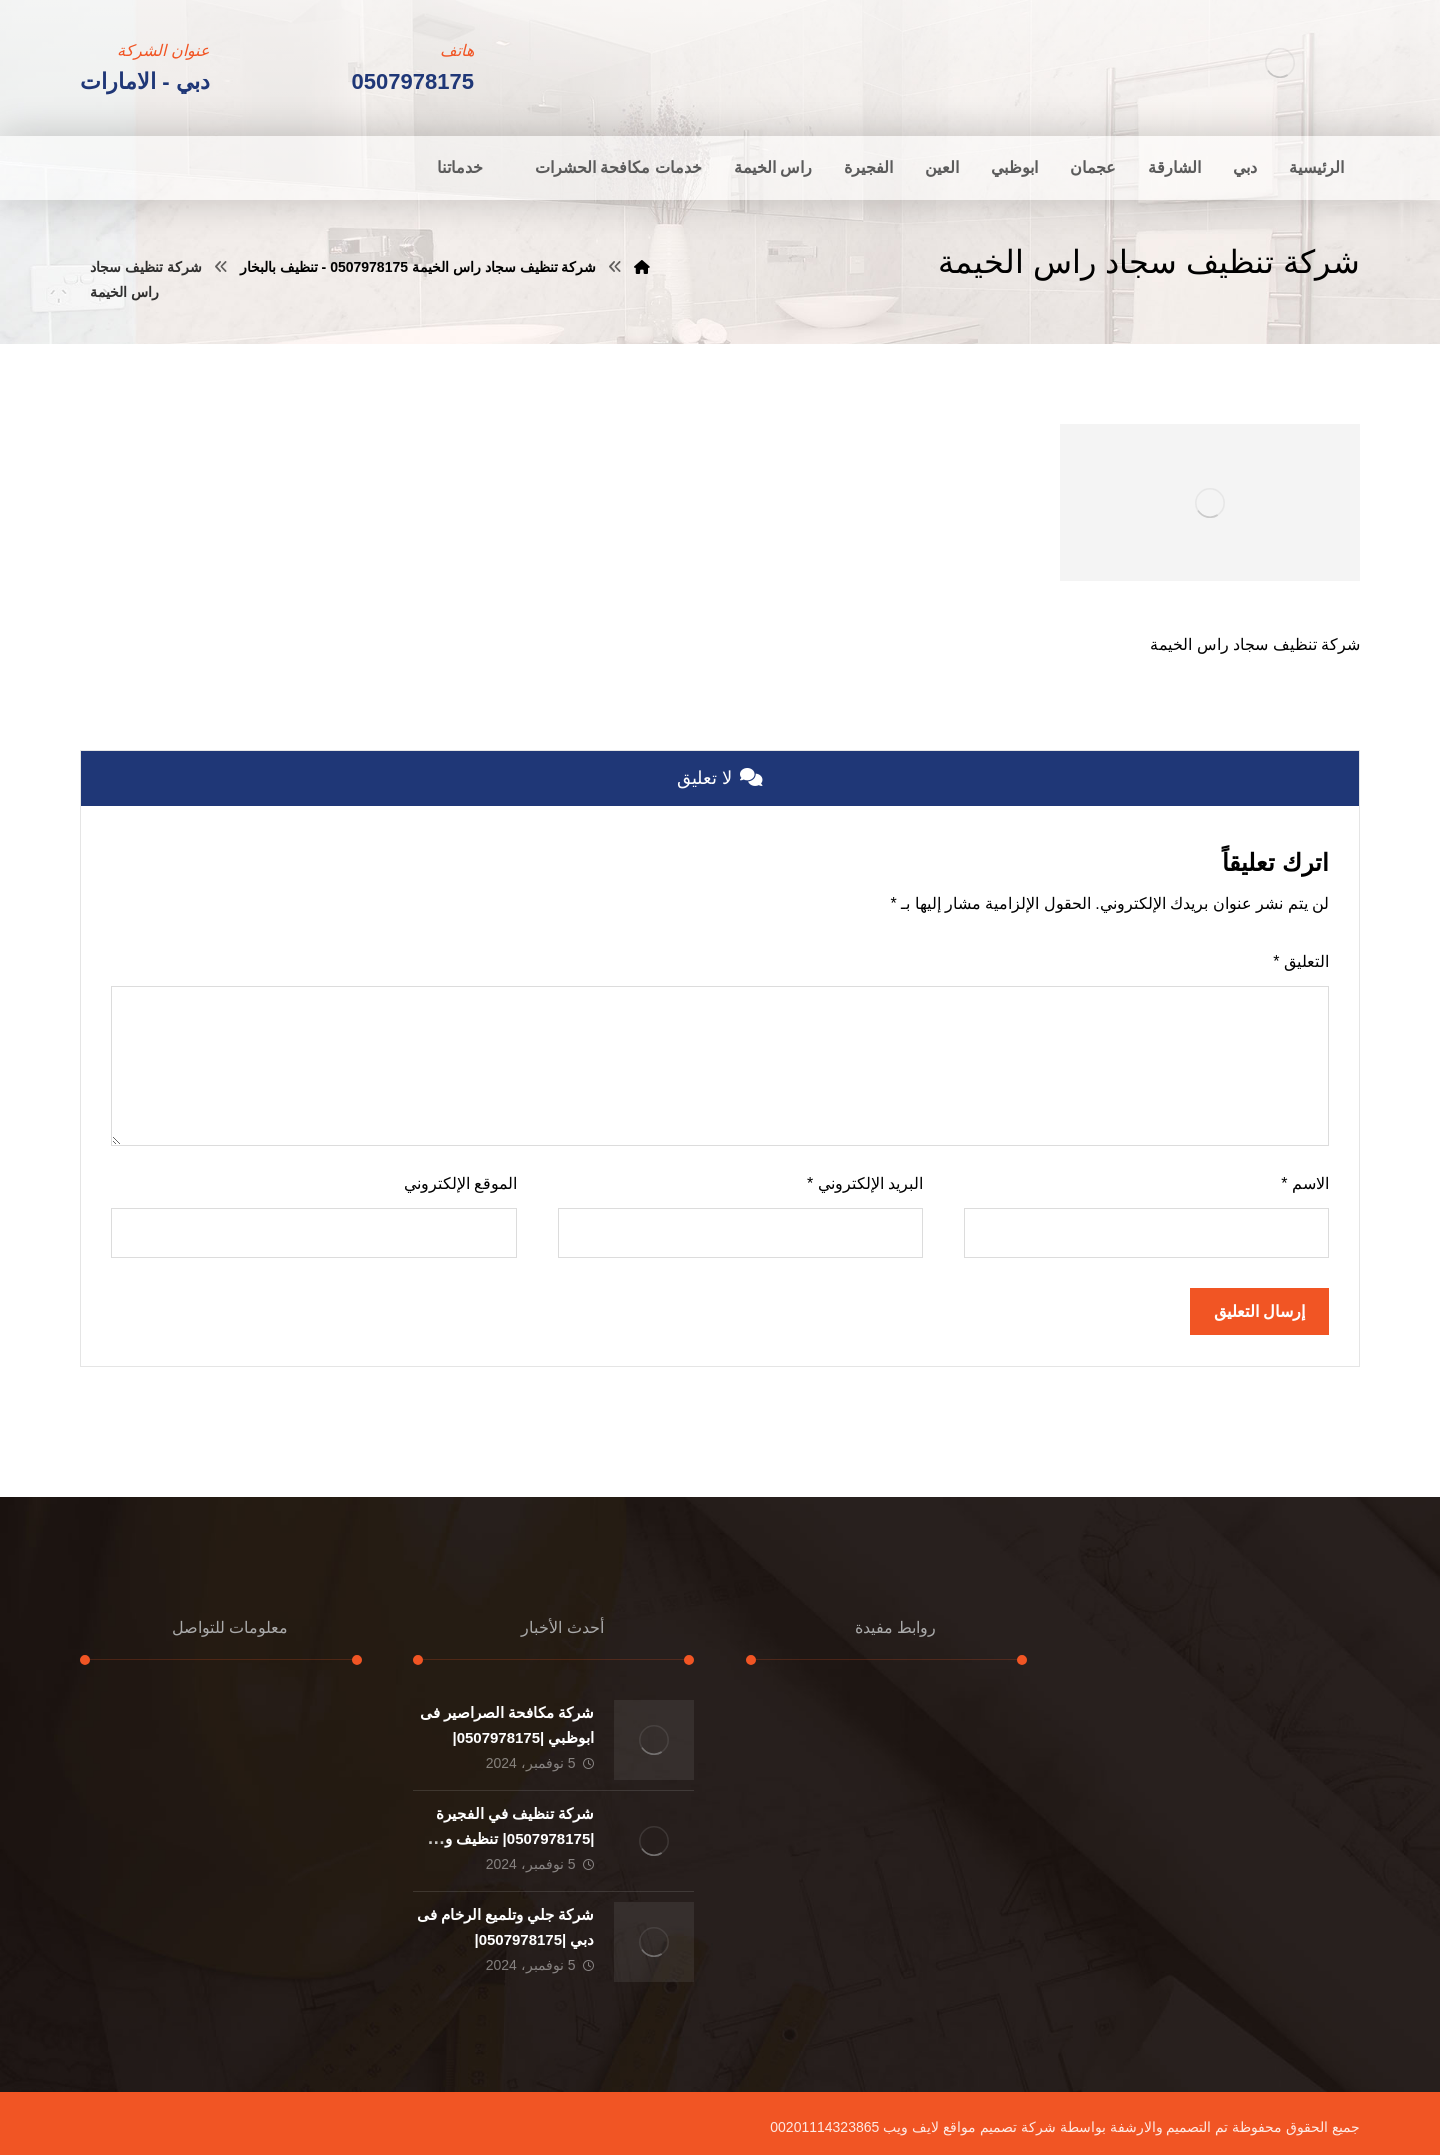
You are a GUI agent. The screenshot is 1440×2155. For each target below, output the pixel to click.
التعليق (1301, 961)
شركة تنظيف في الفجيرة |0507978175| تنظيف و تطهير (515, 1838)
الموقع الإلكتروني (460, 1183)
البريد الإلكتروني (865, 1183)
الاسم (1305, 1183)
